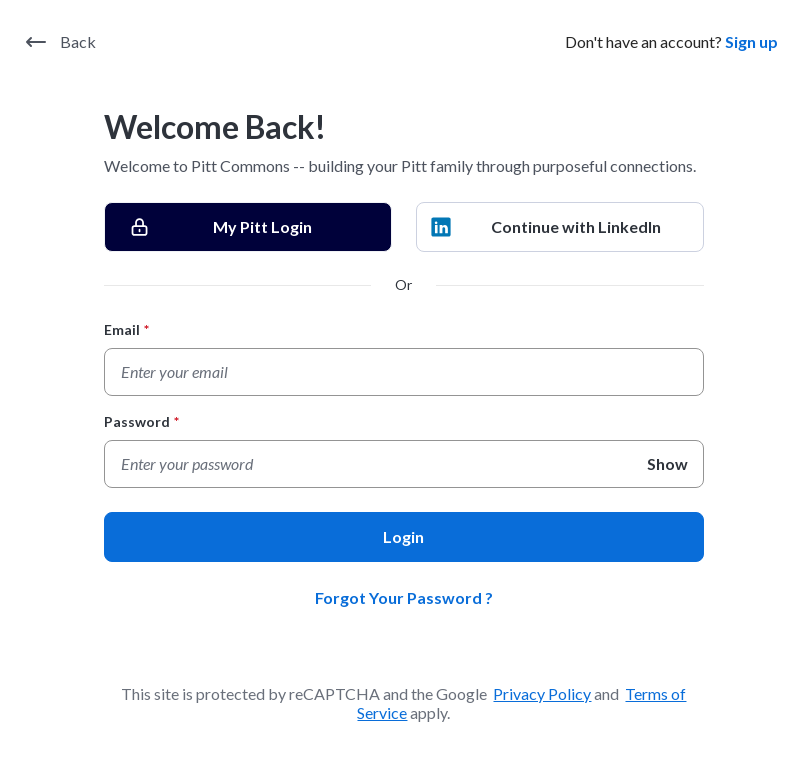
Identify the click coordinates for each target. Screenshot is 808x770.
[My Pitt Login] (248, 227)
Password (141, 421)
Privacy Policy (542, 693)
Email (126, 329)
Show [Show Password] (667, 463)
